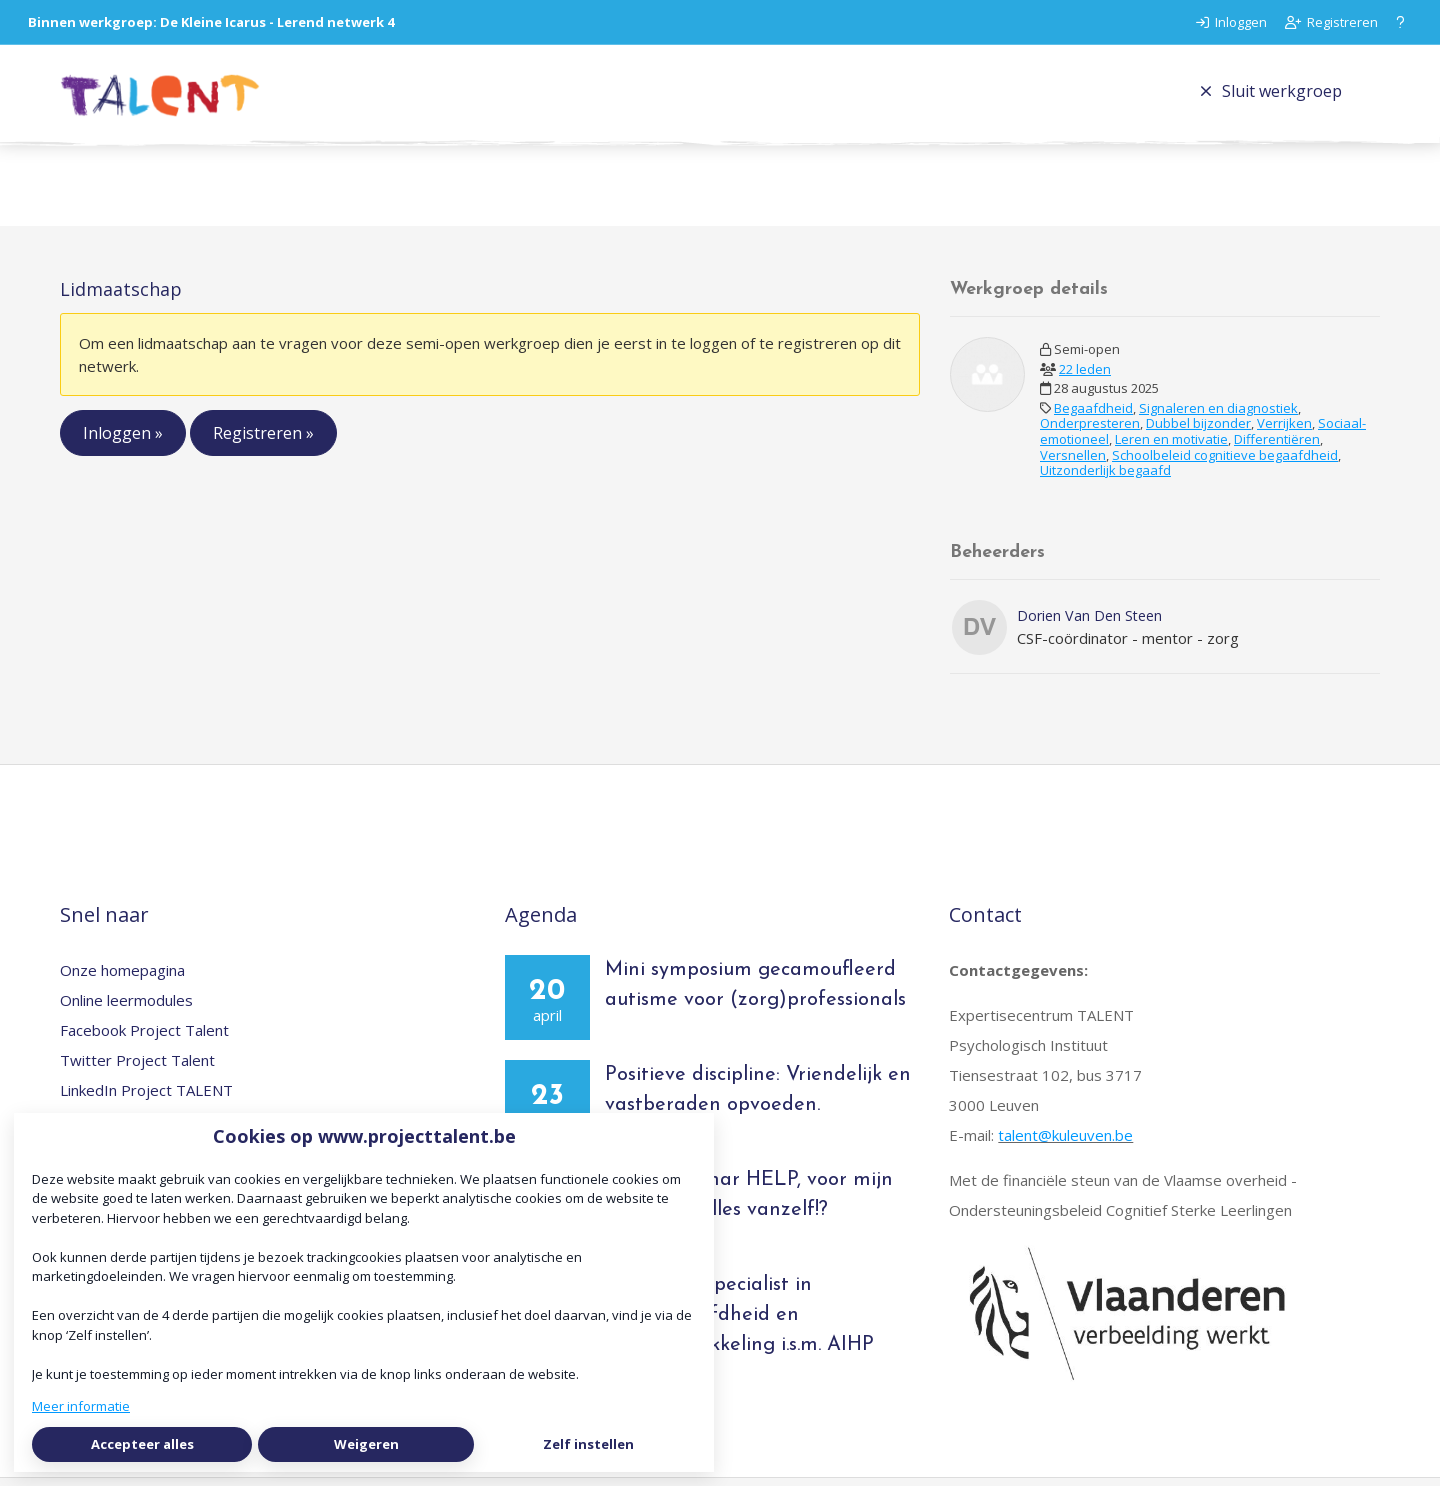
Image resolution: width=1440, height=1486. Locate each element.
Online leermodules (126, 1009)
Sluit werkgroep (1271, 95)
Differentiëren (1277, 447)
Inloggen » (123, 442)
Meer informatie (81, 1406)
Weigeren (366, 1444)
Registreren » (263, 442)
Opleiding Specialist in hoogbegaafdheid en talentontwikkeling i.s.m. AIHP (739, 1324)
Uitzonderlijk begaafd (1105, 479)
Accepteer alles (142, 1444)
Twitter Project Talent (137, 1069)
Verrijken (1284, 432)
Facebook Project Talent (144, 1039)
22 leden (1085, 377)
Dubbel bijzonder (1198, 432)
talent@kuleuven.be (1065, 1144)
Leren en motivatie (1171, 447)
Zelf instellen (588, 1444)
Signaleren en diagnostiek (1218, 416)
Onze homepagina (122, 979)
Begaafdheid (1093, 416)
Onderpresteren (1090, 432)
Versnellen (1073, 463)
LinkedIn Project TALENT (146, 1099)
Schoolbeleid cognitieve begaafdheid (1225, 463)
